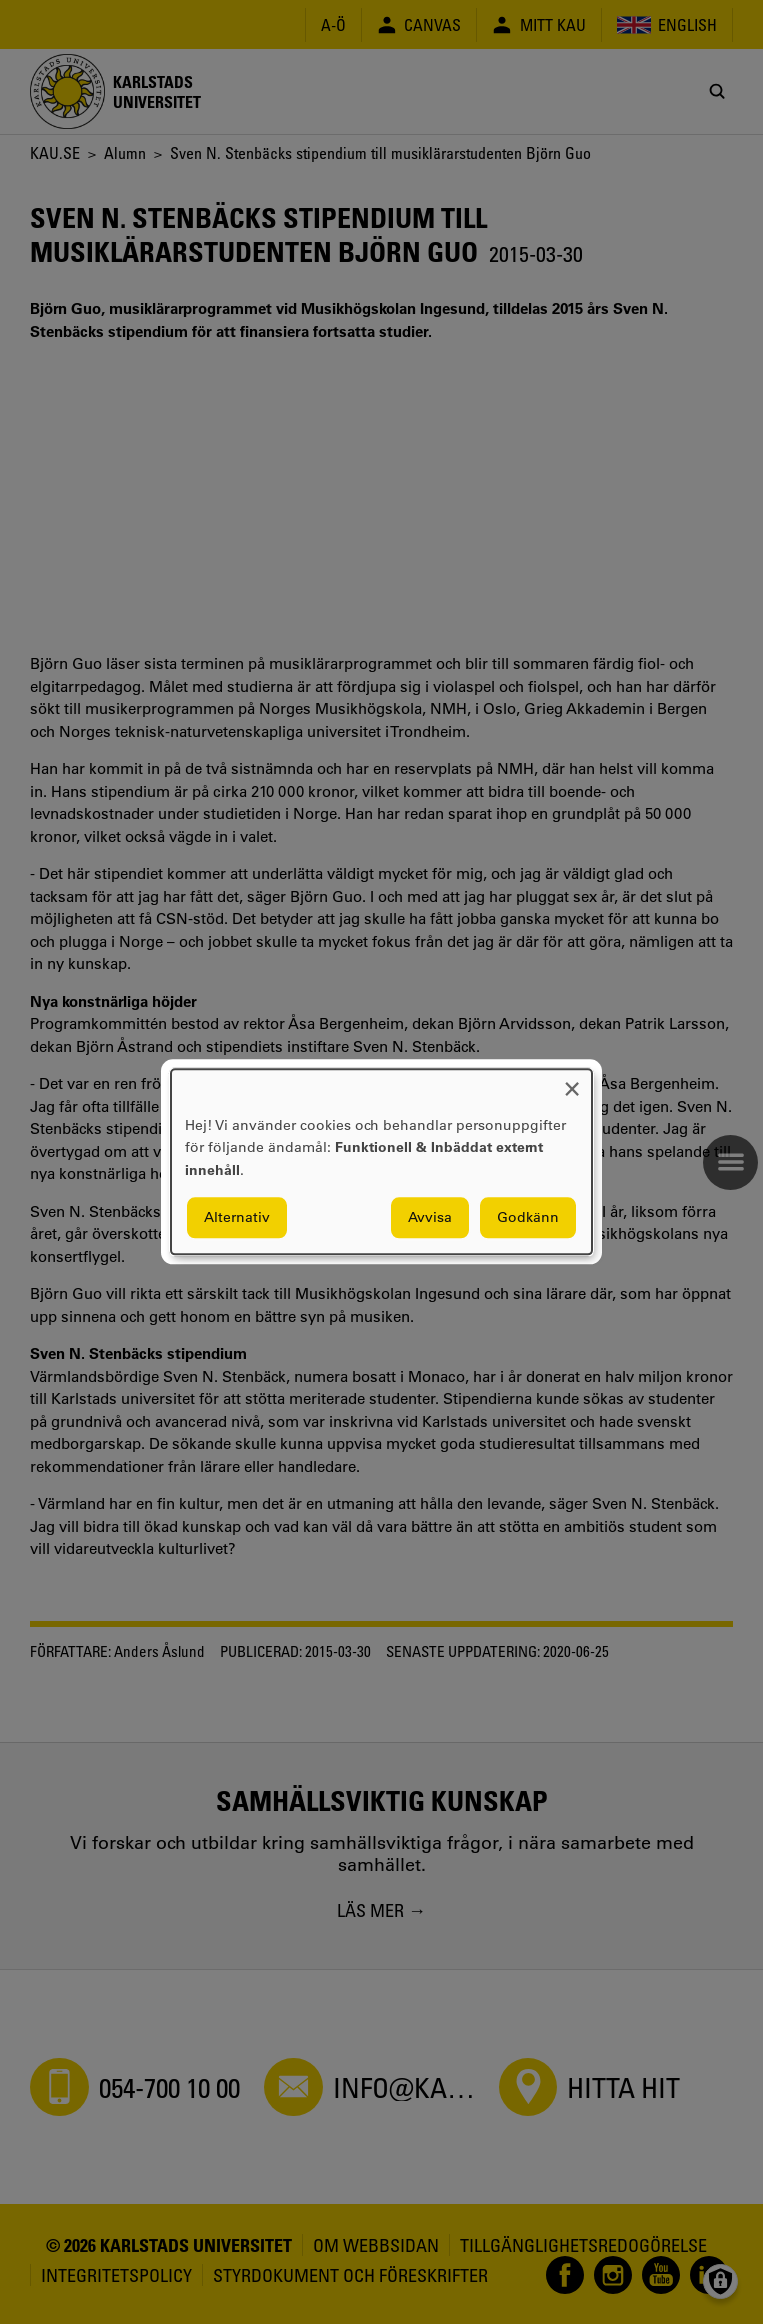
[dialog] (381, 1161)
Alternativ (237, 1218)
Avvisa (430, 1218)
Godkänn (528, 1218)
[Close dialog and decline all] (572, 1081)
